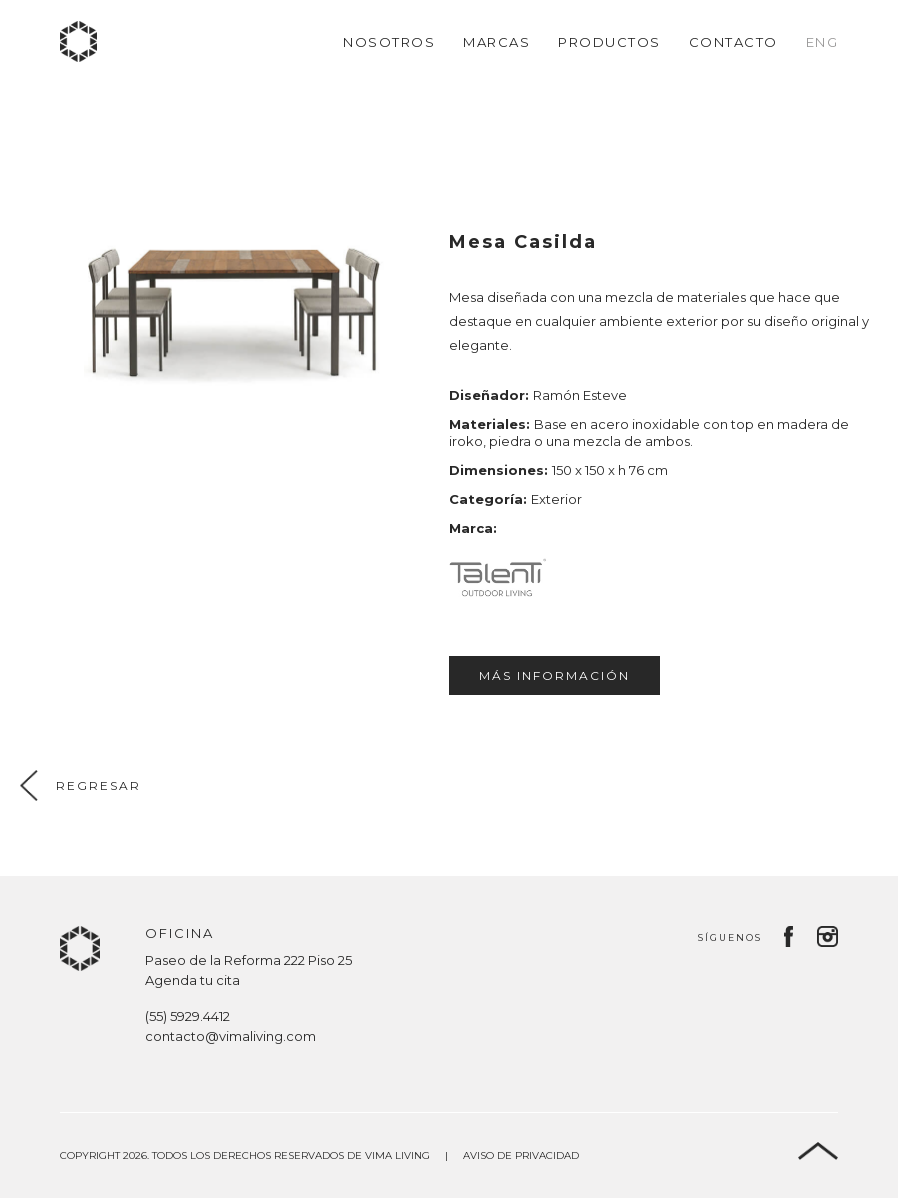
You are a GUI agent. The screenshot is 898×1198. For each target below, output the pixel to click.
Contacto (733, 42)
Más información (554, 675)
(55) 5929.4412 (187, 1016)
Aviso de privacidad (521, 1155)
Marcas (496, 42)
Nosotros (389, 42)
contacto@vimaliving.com (230, 1036)
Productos (609, 42)
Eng (822, 42)
